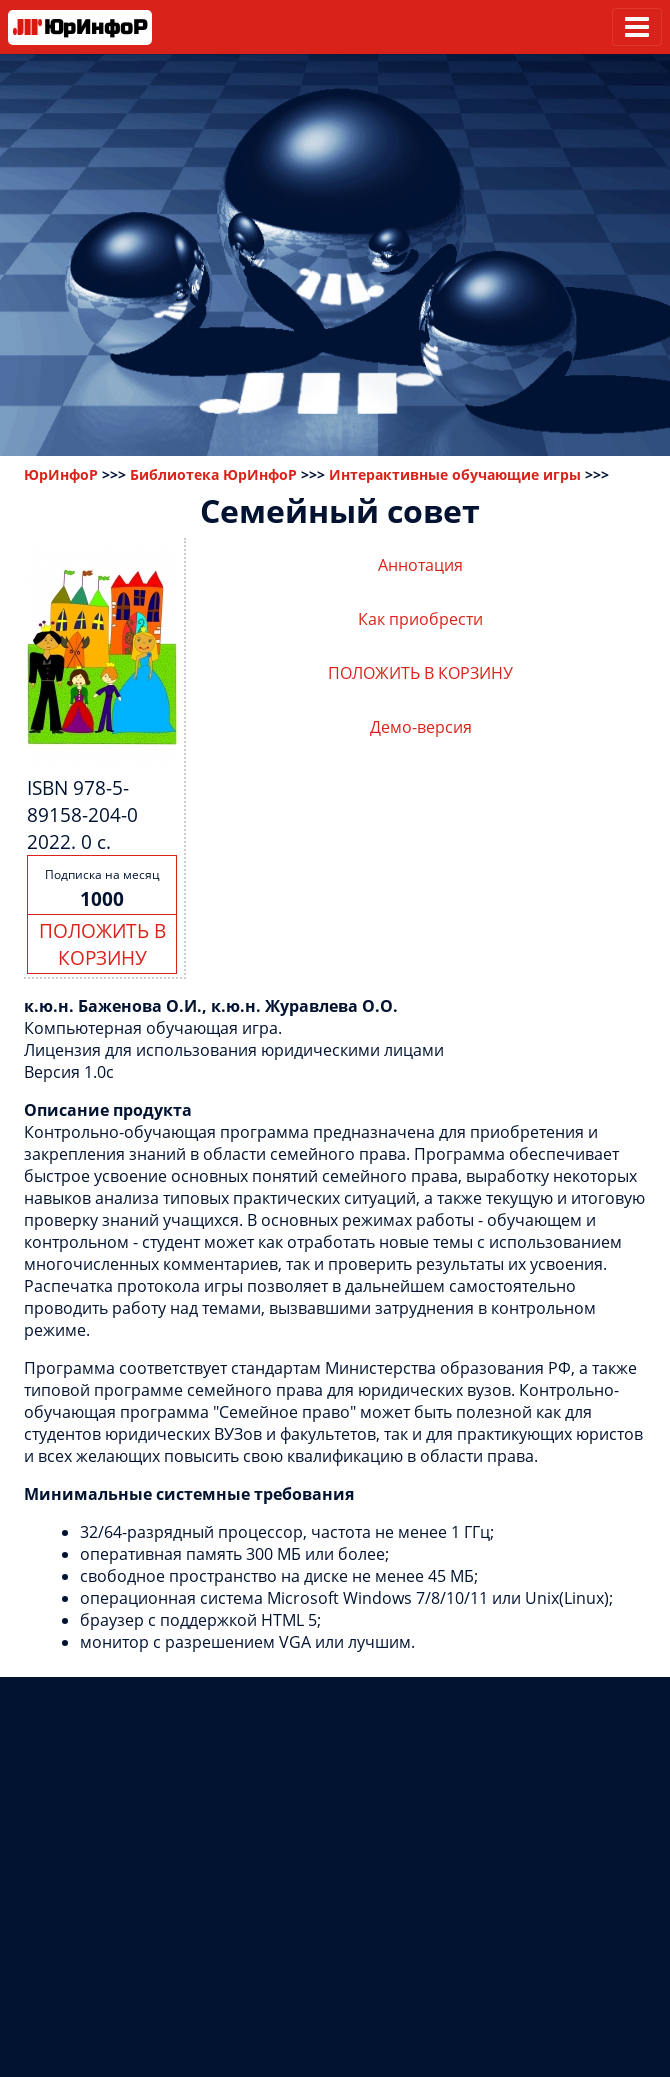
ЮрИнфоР (61, 474)
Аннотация (420, 565)
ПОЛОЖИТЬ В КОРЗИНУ (102, 944)
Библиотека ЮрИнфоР (213, 474)
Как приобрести (420, 619)
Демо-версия (421, 727)
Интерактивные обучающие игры (455, 474)
